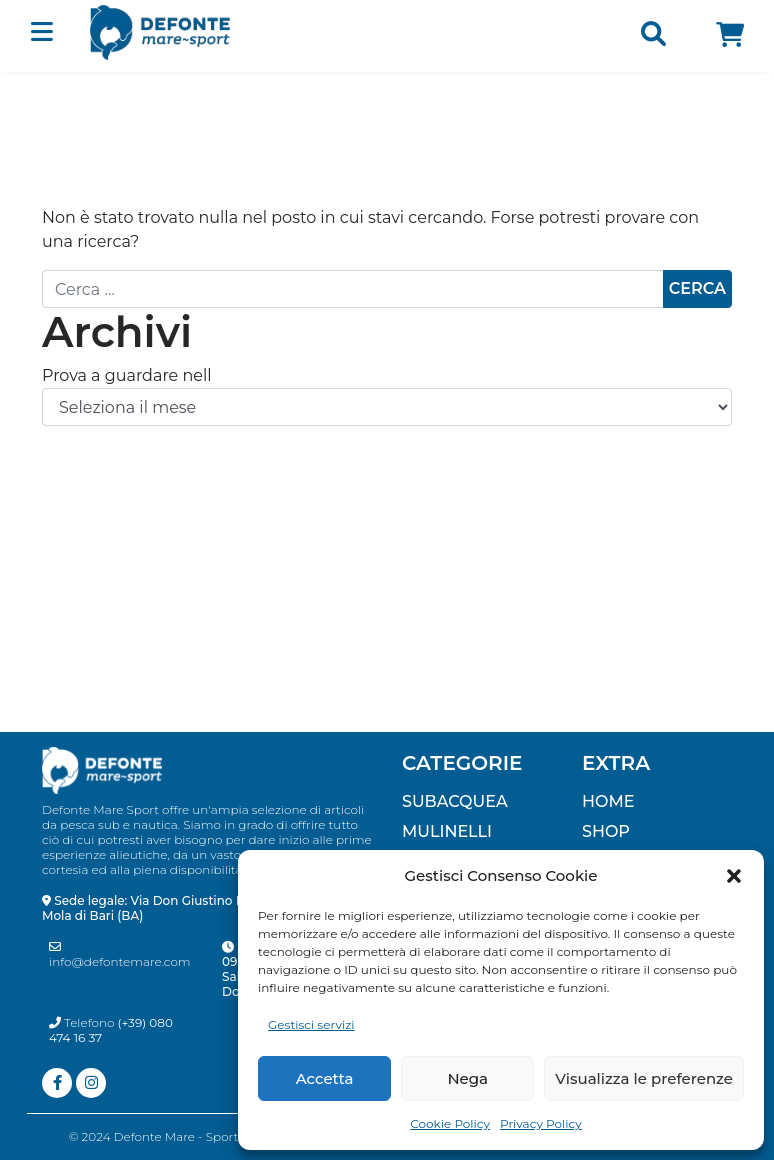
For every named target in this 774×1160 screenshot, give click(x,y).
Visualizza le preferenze (644, 1078)
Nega (467, 1078)
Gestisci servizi (311, 1024)
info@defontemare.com (120, 955)
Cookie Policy (450, 1123)
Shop (606, 831)
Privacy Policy (541, 1123)
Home (608, 801)
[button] (734, 876)
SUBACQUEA (455, 801)
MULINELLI (447, 831)
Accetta (325, 1078)
